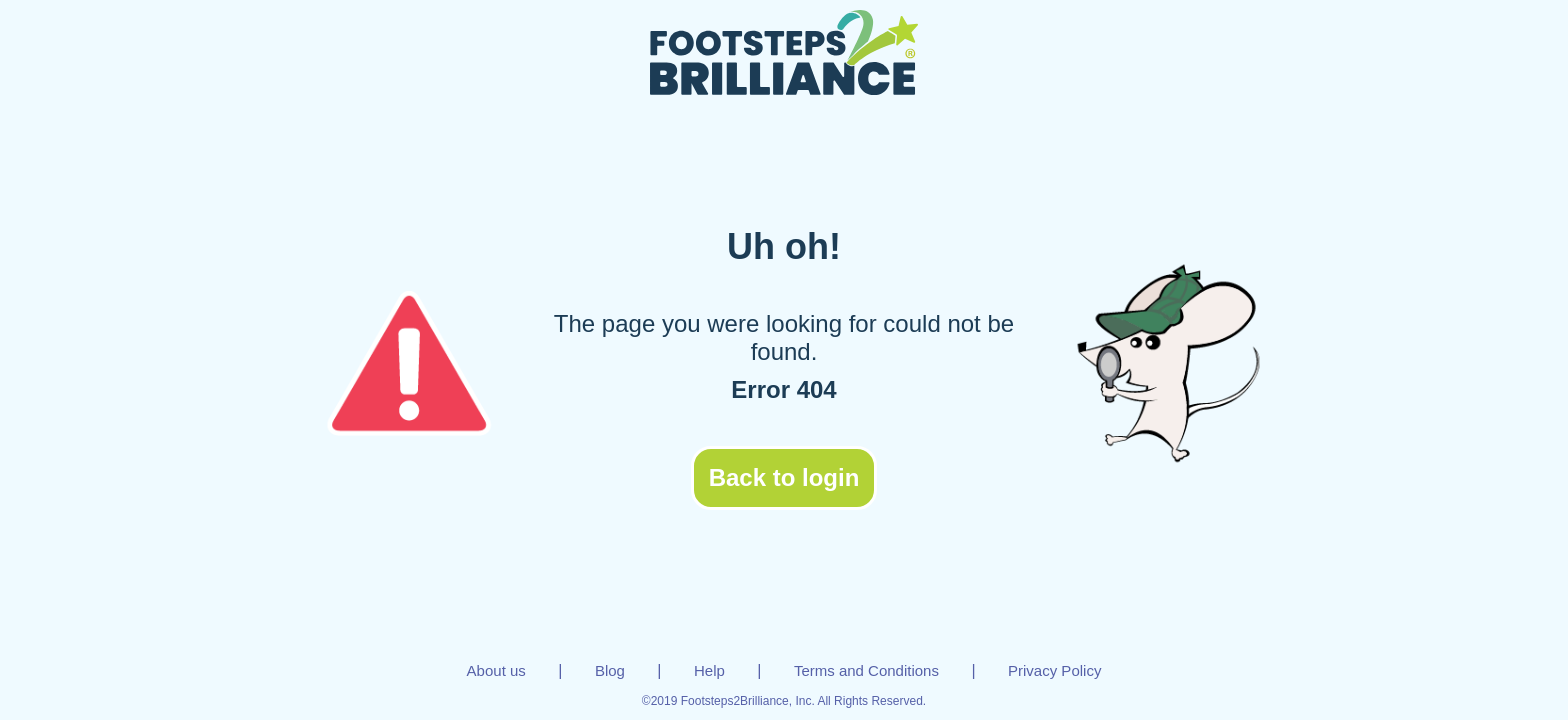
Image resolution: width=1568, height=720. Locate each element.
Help (709, 670)
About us (496, 670)
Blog (610, 670)
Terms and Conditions (866, 670)
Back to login (784, 477)
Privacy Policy (1054, 670)
